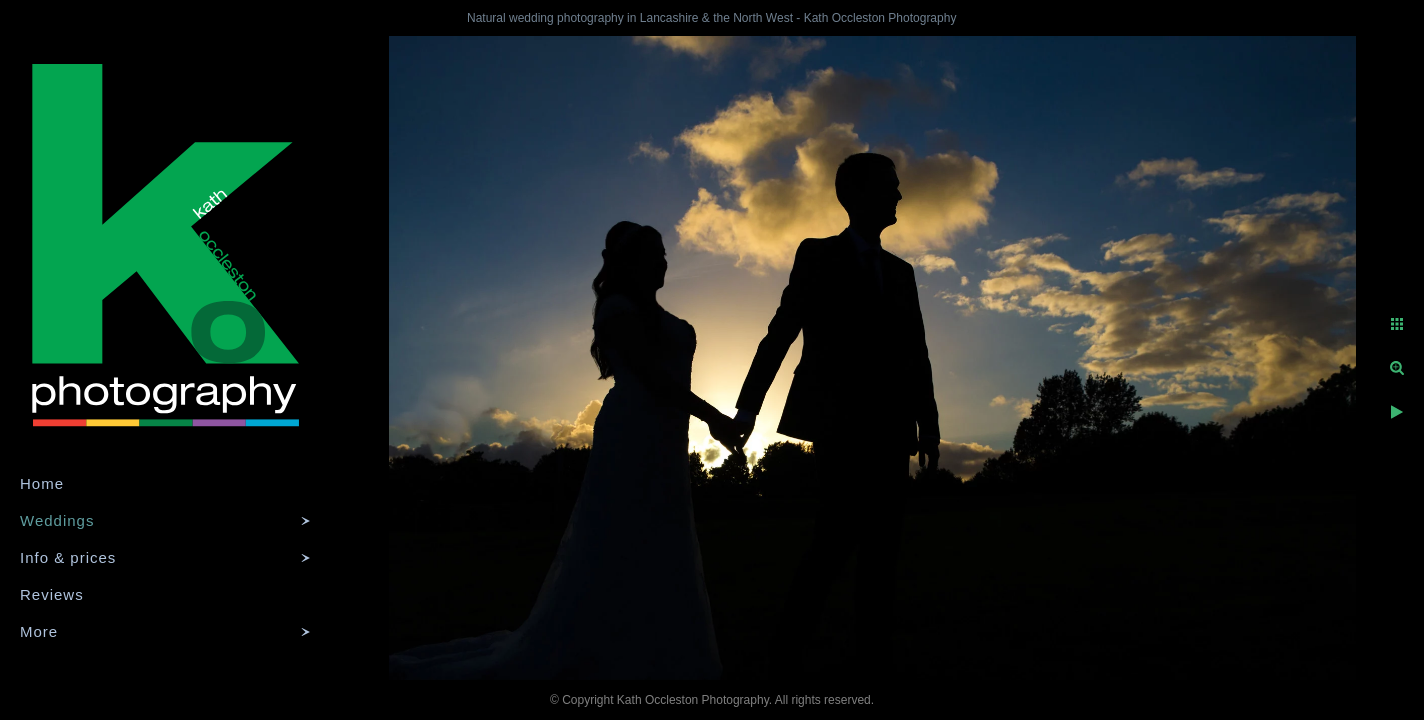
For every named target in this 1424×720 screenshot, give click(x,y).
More (39, 631)
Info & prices (68, 557)
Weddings (57, 520)
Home (42, 483)
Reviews (52, 594)
